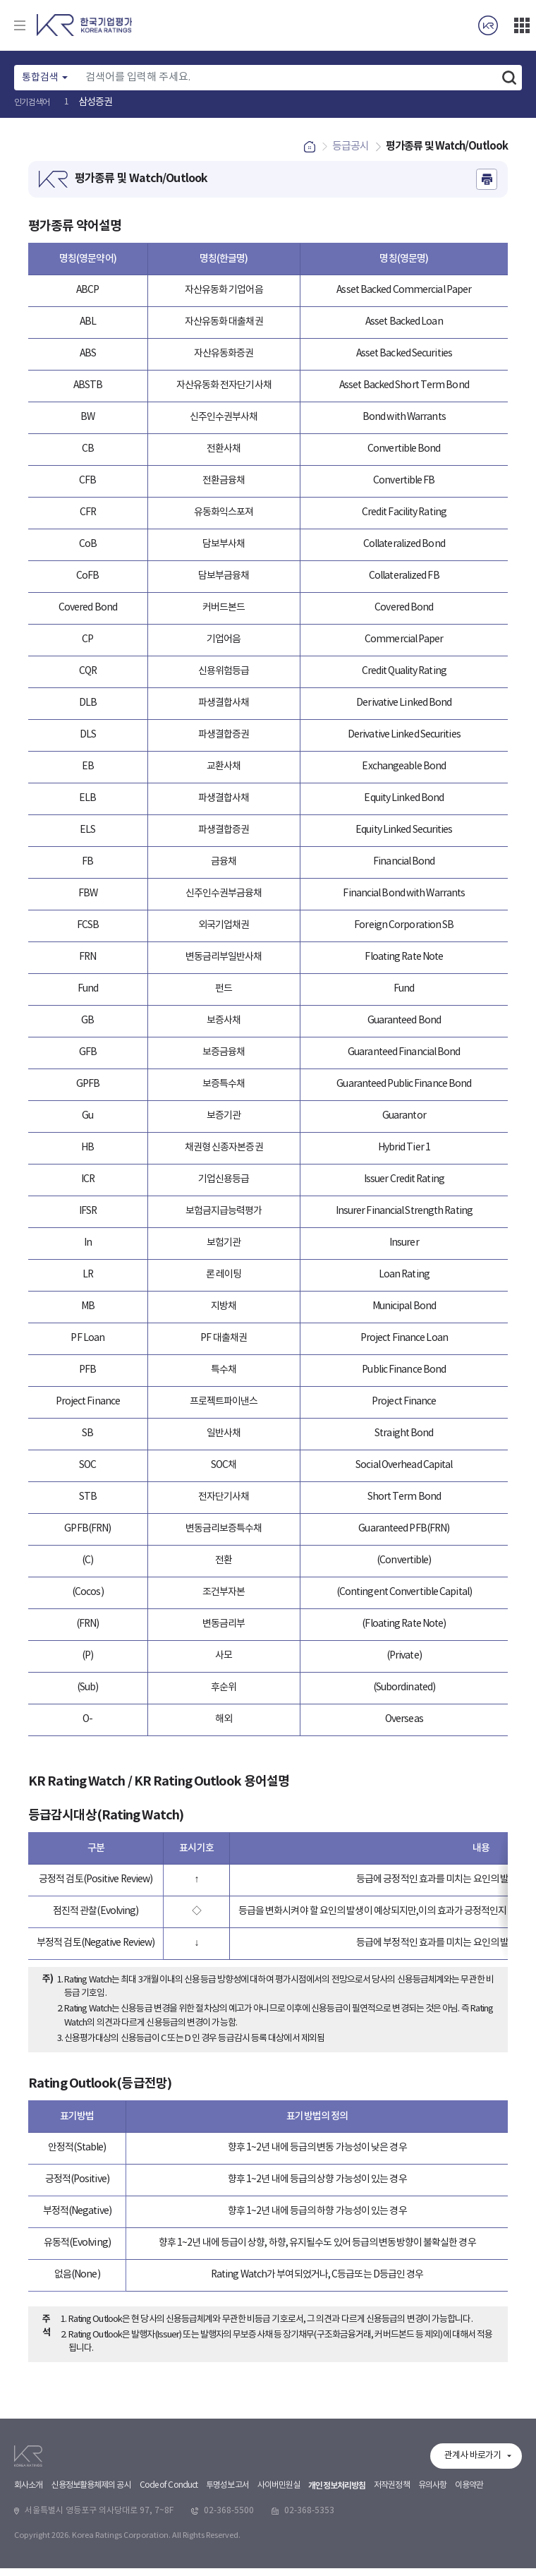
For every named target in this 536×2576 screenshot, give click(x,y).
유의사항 (432, 2565)
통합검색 (40, 77)
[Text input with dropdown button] (287, 77)
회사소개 (28, 2565)
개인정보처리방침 (336, 2566)
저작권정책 (392, 2565)
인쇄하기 (486, 187)
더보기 (522, 25)
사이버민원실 (278, 2565)
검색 (509, 77)
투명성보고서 (227, 2565)
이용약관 (469, 2565)
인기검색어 (32, 102)
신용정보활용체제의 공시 (90, 2565)
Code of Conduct (169, 2565)
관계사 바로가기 (472, 2536)
